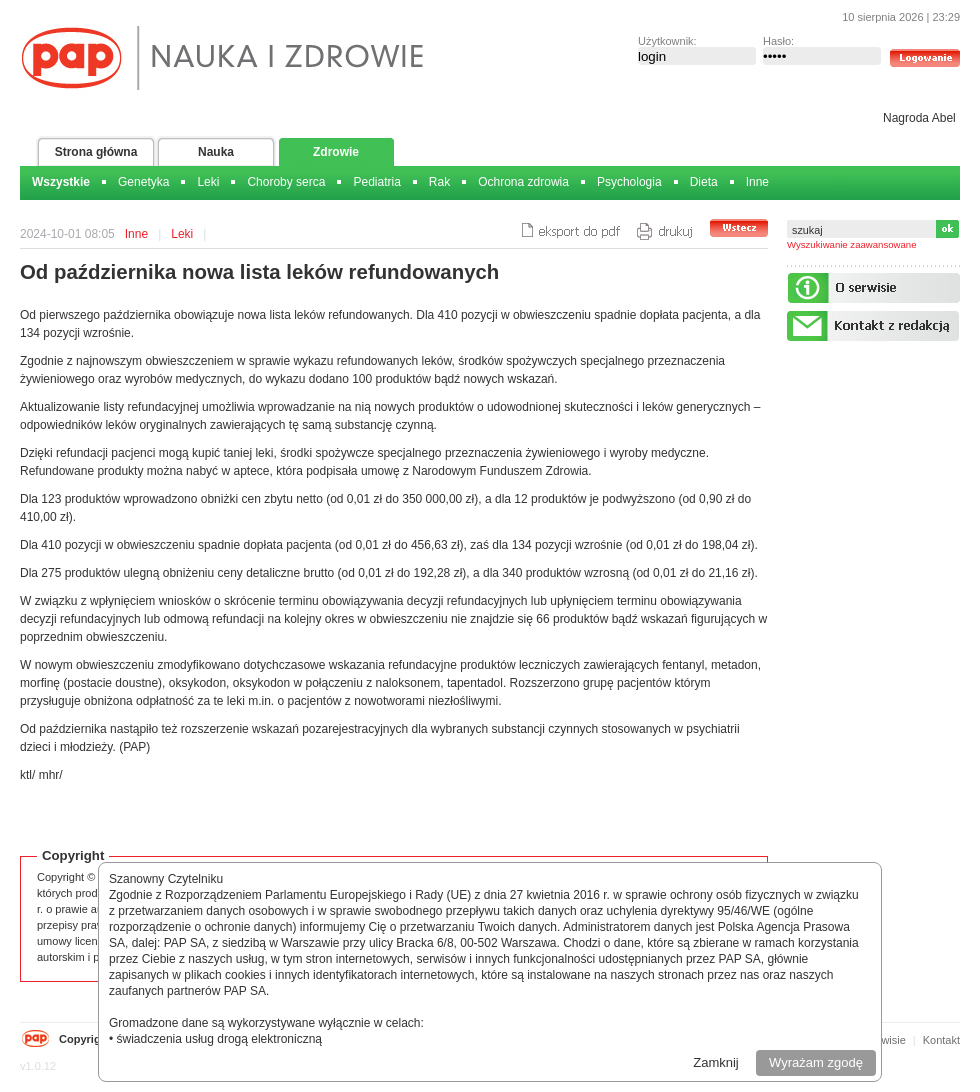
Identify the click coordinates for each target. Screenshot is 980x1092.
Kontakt (941, 1040)
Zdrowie (336, 152)
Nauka (216, 152)
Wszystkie (61, 182)
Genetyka (143, 182)
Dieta (704, 182)
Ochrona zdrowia (523, 182)
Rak (439, 182)
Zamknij (716, 1062)
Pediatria (376, 182)
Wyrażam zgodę (816, 1062)
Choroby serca (286, 182)
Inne (757, 182)
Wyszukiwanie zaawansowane (852, 244)
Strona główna (96, 152)
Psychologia (629, 182)
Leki (208, 182)
